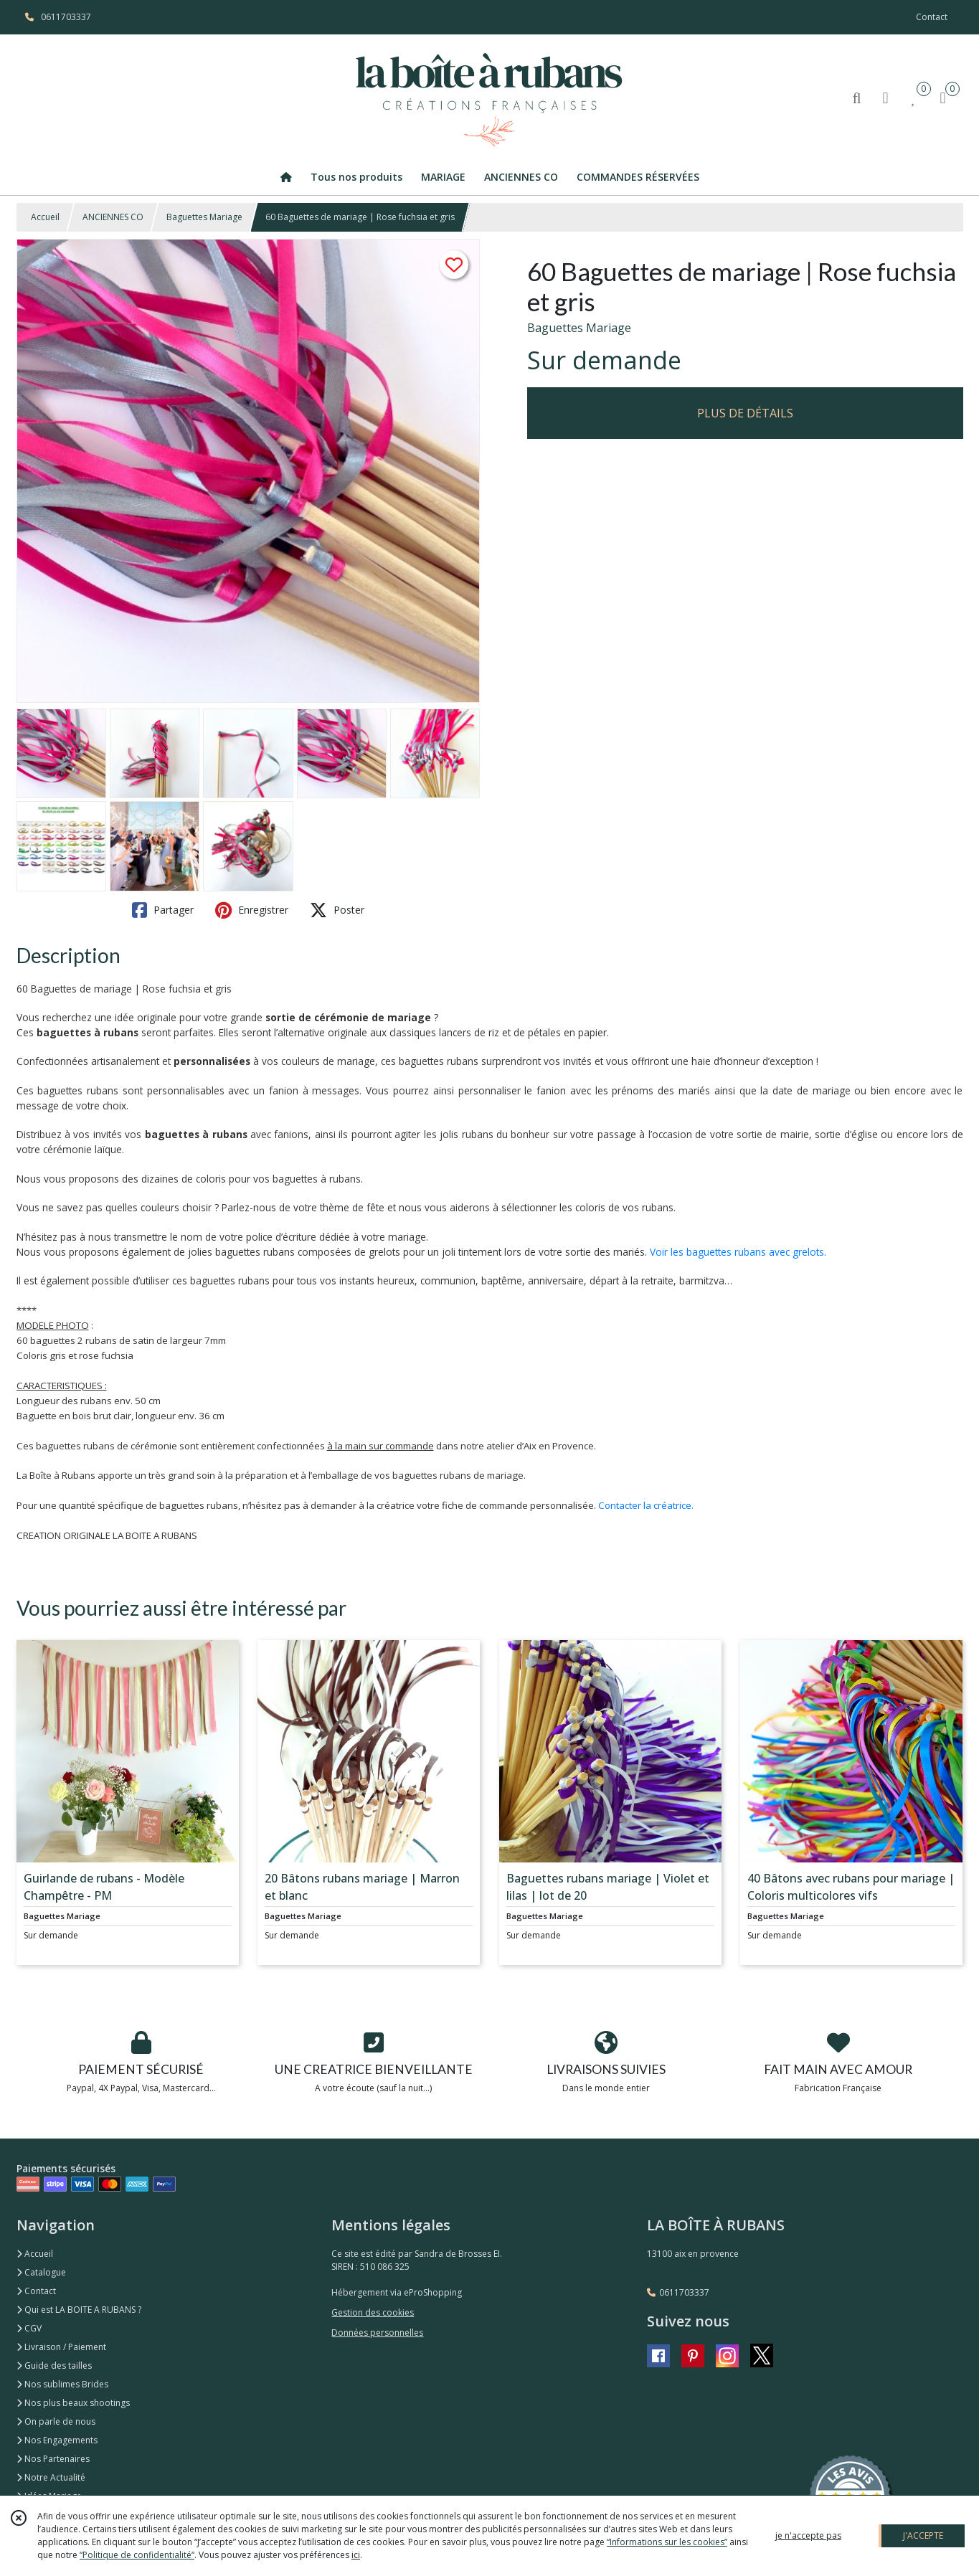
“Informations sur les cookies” (667, 2542)
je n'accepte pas (808, 2535)
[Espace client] (885, 97)
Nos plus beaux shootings (73, 2403)
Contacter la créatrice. (646, 1505)
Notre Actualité (50, 2477)
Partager (163, 910)
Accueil (45, 217)
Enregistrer (251, 910)
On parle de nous (55, 2421)
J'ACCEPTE (923, 2535)
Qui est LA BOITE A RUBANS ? (78, 2309)
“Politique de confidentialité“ (137, 2555)
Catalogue (41, 2272)
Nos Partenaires (53, 2459)
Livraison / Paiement (61, 2347)
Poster (337, 910)
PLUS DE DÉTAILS (745, 413)
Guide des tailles (54, 2365)
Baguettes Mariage (204, 217)
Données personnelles (377, 2332)
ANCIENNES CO (112, 217)
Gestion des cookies (372, 2312)
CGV (29, 2328)
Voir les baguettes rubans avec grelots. (738, 1252)
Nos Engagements (57, 2440)
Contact (931, 17)
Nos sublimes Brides (62, 2384)
